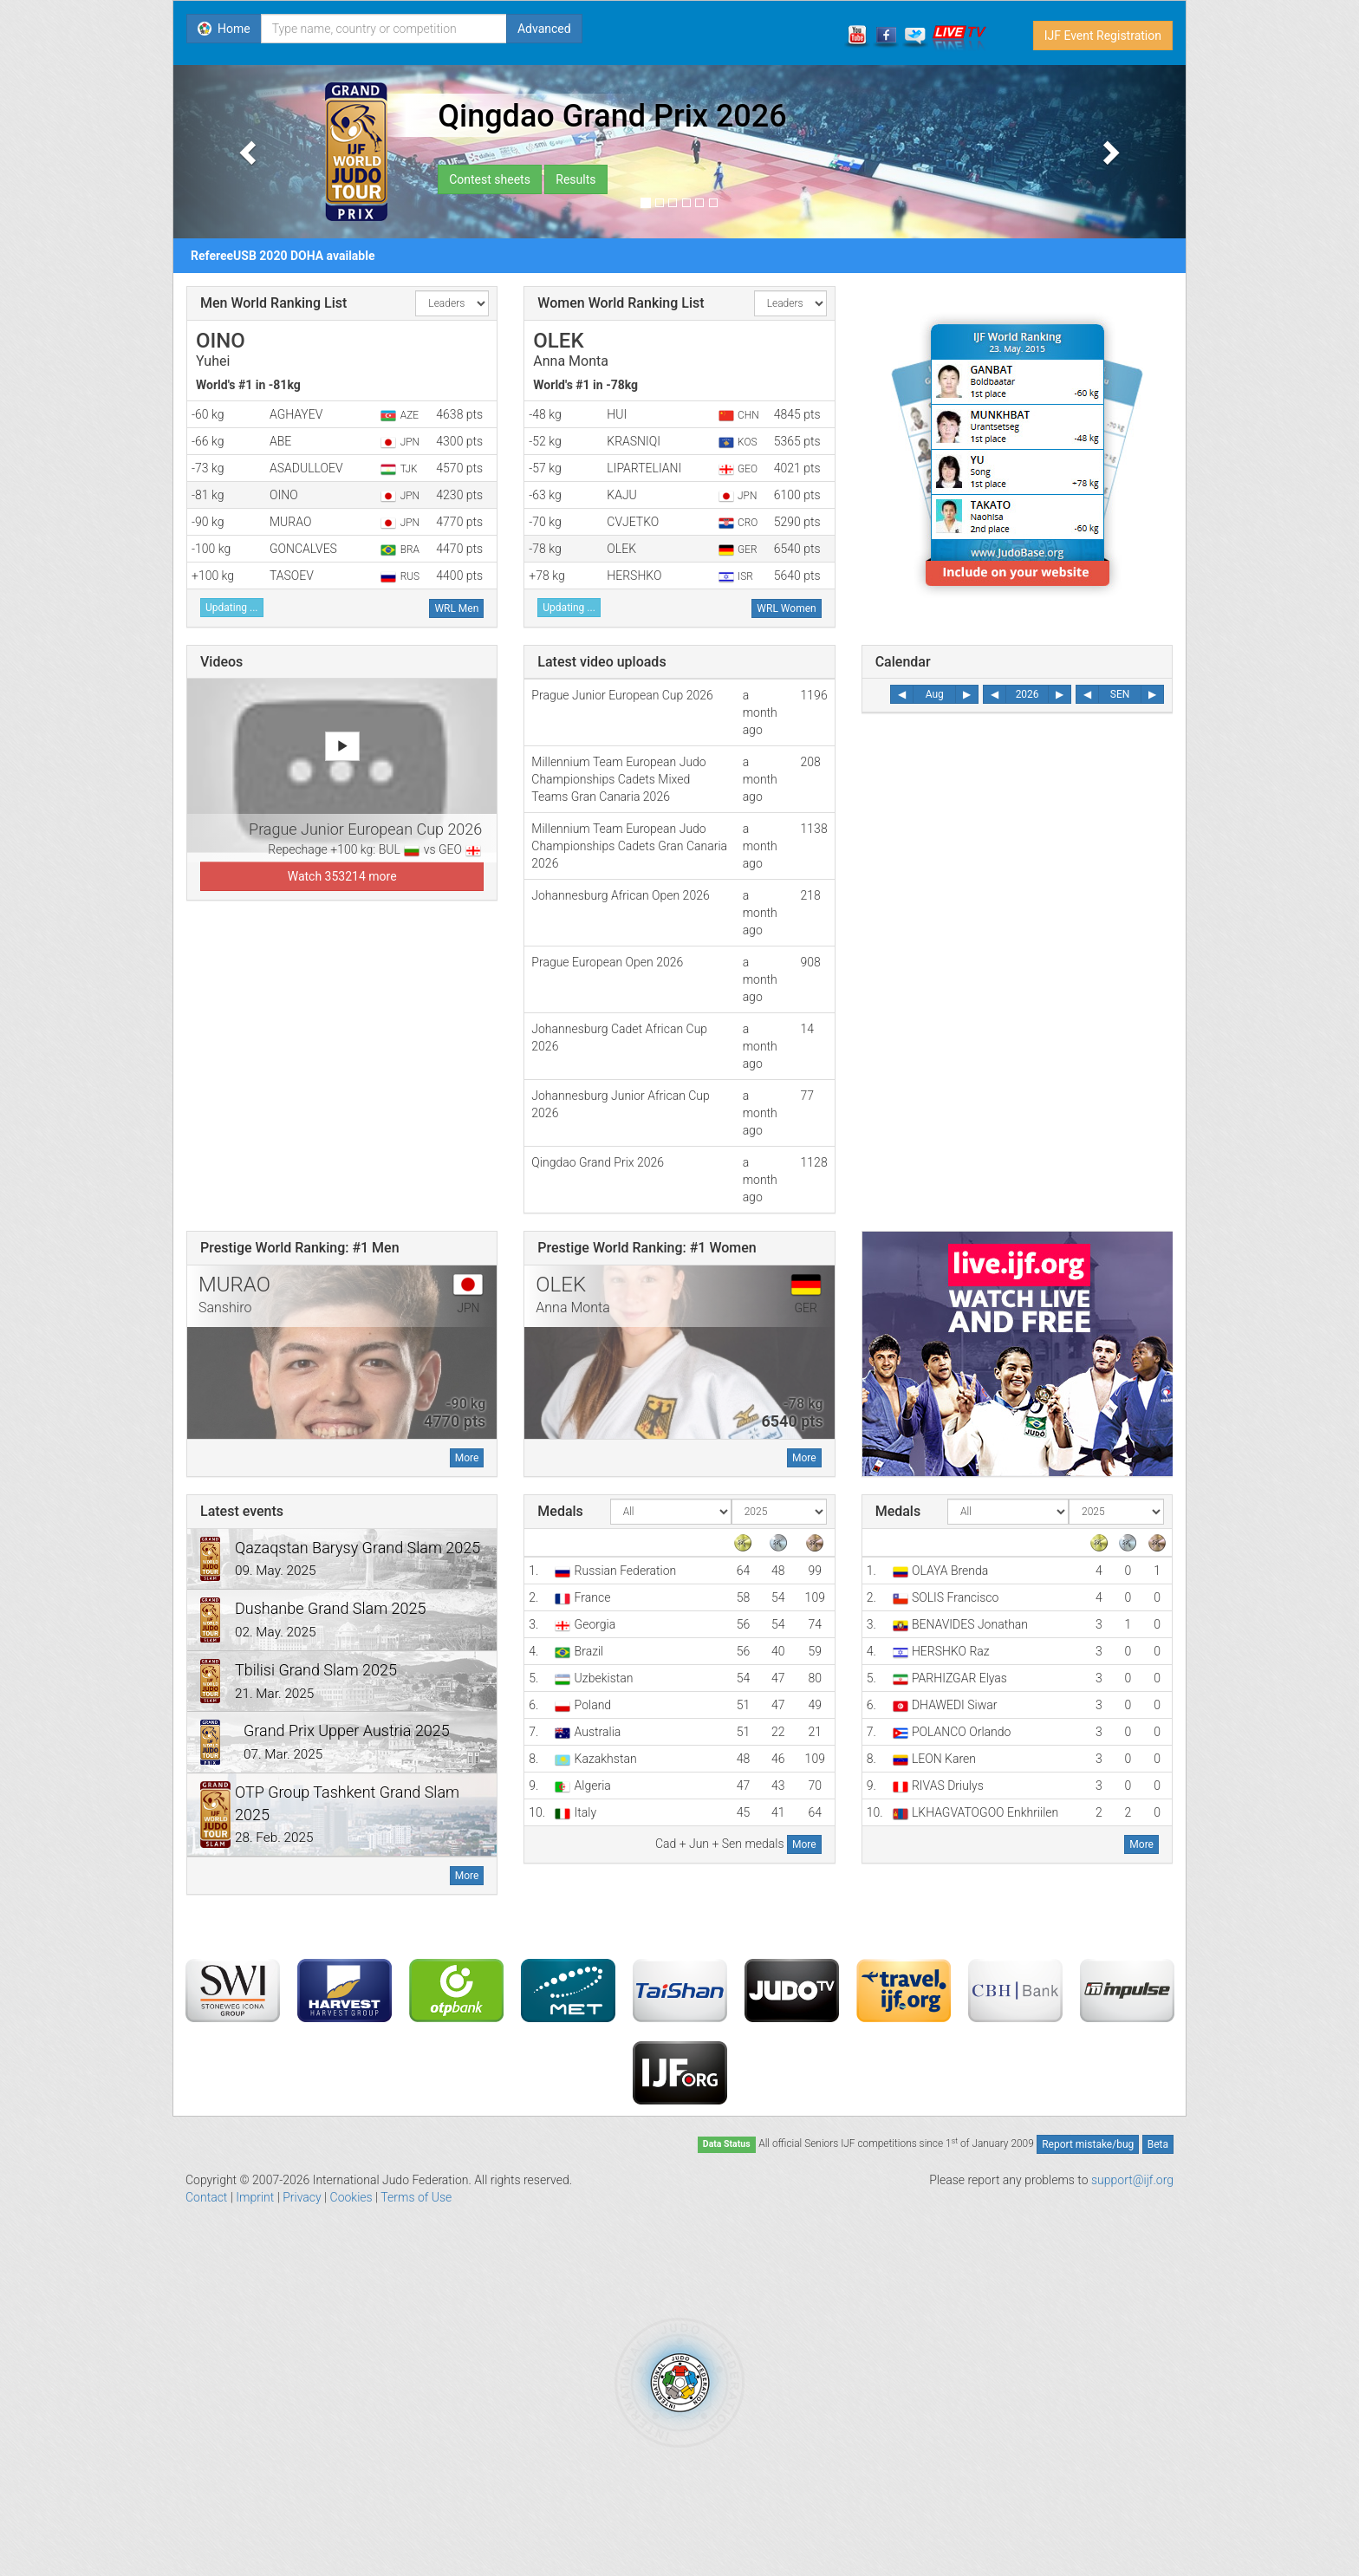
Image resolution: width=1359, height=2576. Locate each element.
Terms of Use (416, 2197)
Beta (1158, 2144)
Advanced (544, 29)
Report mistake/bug (1088, 2144)
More (467, 1458)
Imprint (255, 2197)
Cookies (351, 2197)
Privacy (302, 2197)
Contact (206, 2197)
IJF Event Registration (1102, 35)
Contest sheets (489, 179)
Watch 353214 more (342, 876)
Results (575, 179)
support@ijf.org (1132, 2180)
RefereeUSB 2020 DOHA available (282, 256)
